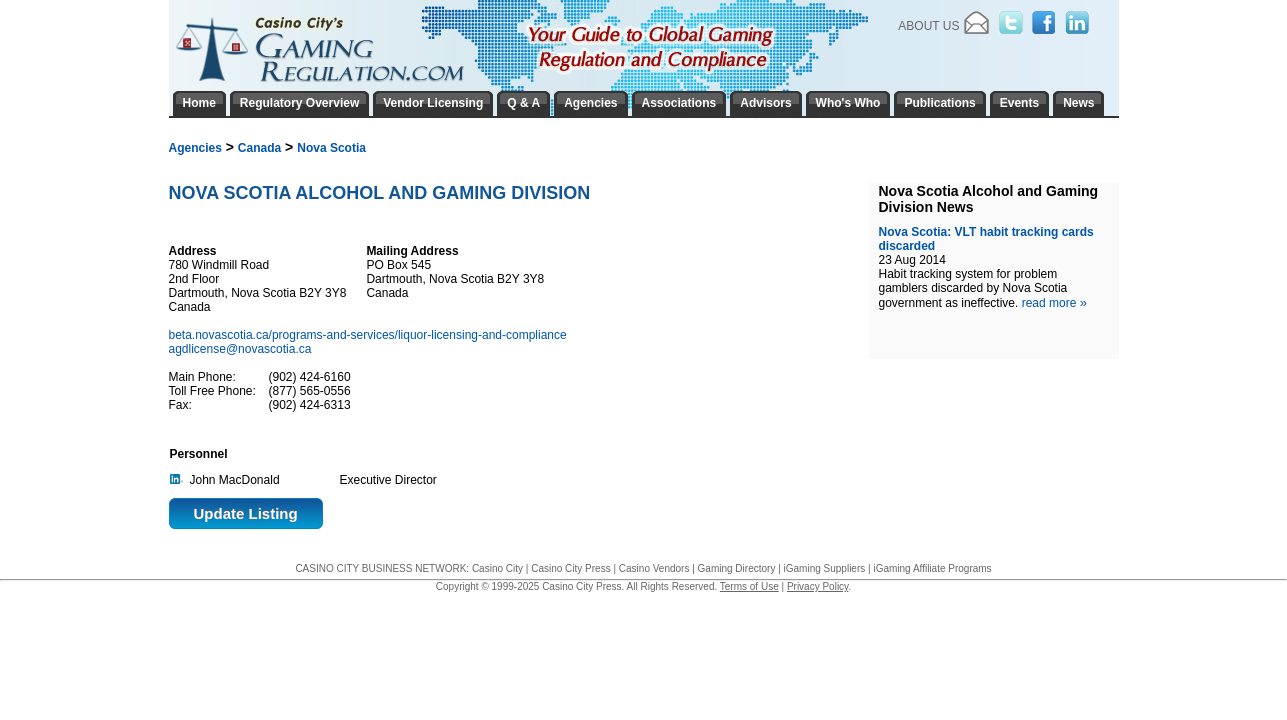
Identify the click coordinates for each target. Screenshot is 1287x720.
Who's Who (848, 103)
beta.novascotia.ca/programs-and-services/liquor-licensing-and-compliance (370, 335)
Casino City (497, 568)
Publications (939, 103)
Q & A (523, 103)
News (1078, 103)
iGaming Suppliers (825, 568)
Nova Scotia (331, 148)
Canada (259, 148)
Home (199, 103)
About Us (928, 26)
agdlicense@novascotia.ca (240, 349)
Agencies (195, 148)
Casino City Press (570, 568)
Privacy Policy (818, 586)
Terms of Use (749, 586)
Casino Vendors (654, 568)
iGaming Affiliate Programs (932, 568)
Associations (679, 103)
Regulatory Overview (299, 103)
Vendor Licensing (433, 103)
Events (1019, 103)
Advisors (765, 103)
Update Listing (246, 513)
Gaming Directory (737, 568)
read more (1054, 303)
